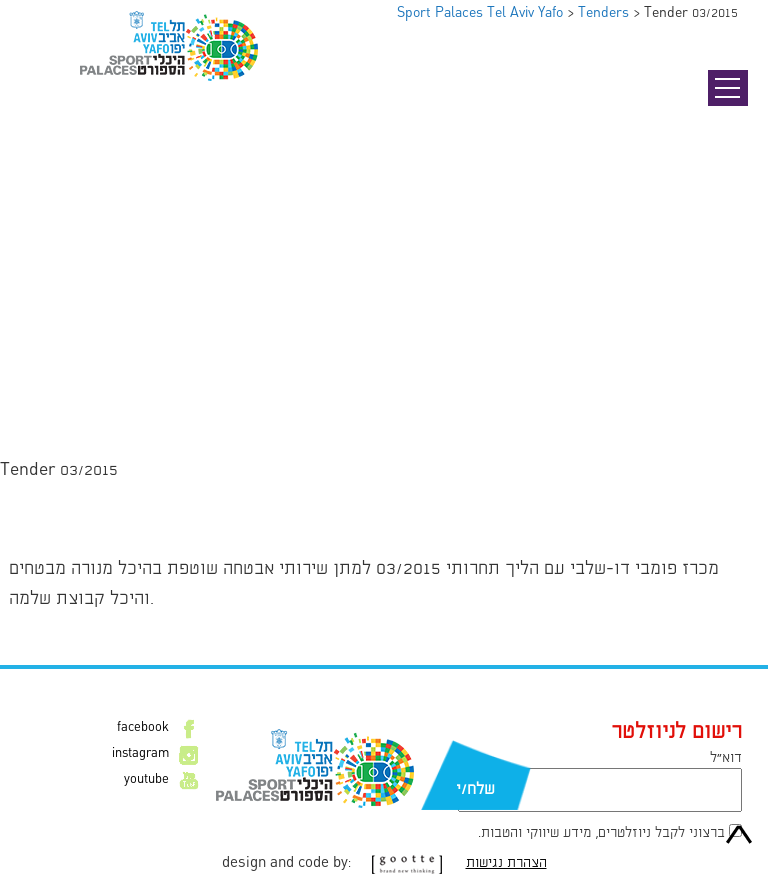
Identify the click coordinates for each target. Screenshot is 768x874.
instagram (140, 754)
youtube (146, 780)
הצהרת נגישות (506, 863)
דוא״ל (726, 758)
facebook (143, 728)
